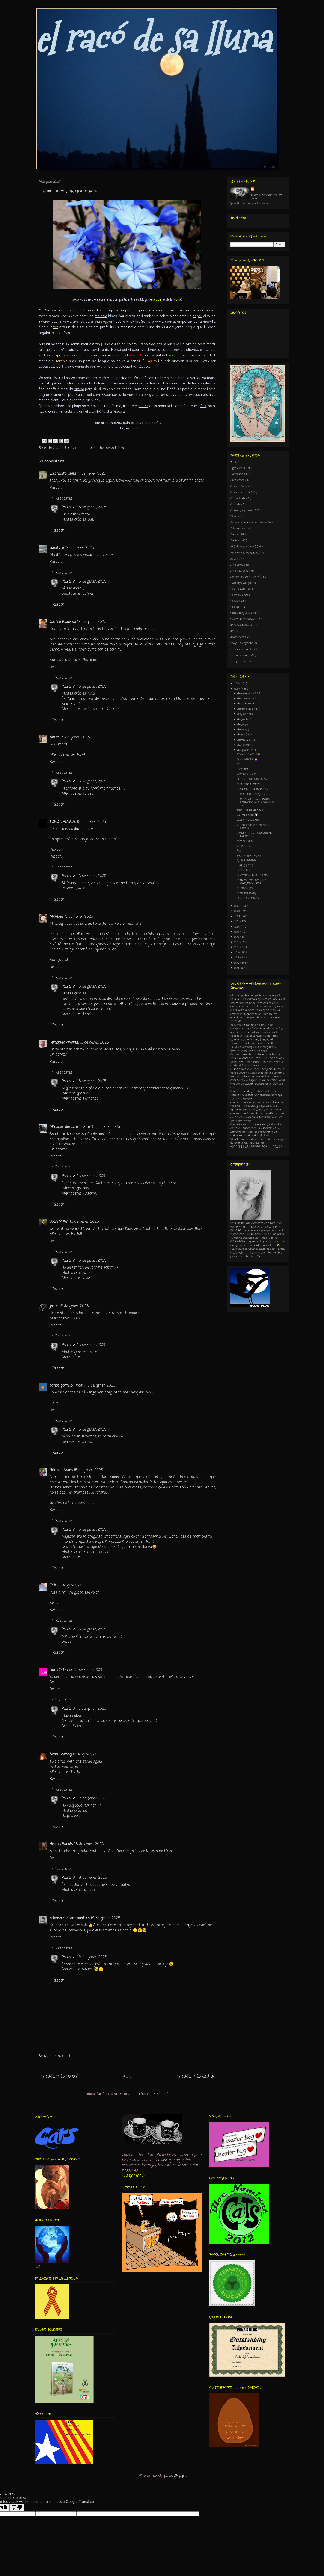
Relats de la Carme (243, 619)
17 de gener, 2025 (89, 1670)
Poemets (236, 595)
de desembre (246, 693)
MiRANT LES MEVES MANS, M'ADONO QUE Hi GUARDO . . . (255, 802)
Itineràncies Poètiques (244, 553)
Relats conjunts (240, 613)
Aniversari (237, 474)
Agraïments (238, 468)
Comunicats (238, 498)
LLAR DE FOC (245, 865)
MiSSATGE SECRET (248, 784)
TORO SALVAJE (63, 822)
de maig (242, 729)
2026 (237, 683)
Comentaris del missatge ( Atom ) (140, 2094)
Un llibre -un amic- (242, 649)
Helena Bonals (61, 1844)
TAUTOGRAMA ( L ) (249, 856)
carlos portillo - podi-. (67, 1385)
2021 (237, 921)
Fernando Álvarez (64, 1042)
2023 (237, 911)
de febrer (243, 745)
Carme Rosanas (63, 622)
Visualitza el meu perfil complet (250, 203)
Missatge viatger (241, 583)
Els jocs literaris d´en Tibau (248, 522)
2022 (237, 916)
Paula (66, 507)
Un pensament (240, 655)
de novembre (246, 698)
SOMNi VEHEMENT (248, 754)
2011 (237, 968)
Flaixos (235, 534)
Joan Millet (59, 1221)
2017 (237, 937)
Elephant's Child (63, 473)
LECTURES (243, 769)
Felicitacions (238, 528)
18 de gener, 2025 (92, 1798)
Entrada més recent (59, 2076)
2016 (237, 942)
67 (238, 764)
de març (243, 740)
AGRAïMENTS (245, 841)
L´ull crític (237, 565)
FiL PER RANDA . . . (248, 860)
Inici (127, 2076)
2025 (237, 689)
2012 (237, 963)
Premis (235, 607)
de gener (243, 750)
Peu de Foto (238, 589)
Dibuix (234, 516)
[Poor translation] (16, 2507)
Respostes (63, 498)
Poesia (234, 601)
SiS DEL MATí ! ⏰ (247, 815)
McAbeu (56, 917)
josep (54, 1306)
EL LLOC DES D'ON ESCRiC (252, 779)
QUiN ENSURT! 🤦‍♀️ (247, 759)
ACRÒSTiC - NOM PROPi (252, 789)
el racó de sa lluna (153, 38)
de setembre (245, 709)
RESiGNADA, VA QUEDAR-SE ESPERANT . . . (254, 834)
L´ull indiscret (70, 448)
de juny (242, 724)
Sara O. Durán (61, 1670)
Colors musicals (240, 492)
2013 (237, 957)
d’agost (242, 714)
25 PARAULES (245, 888)
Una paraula (238, 661)
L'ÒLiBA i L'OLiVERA (248, 820)
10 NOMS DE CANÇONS (251, 794)
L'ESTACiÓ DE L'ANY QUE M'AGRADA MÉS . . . (251, 881)
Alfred (55, 737)
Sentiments (237, 637)
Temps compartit (242, 643)
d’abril (241, 734)
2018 (237, 932)
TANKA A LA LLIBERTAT (251, 810)
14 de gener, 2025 (91, 473)
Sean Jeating (60, 1754)
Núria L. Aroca (61, 1470)
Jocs (52, 448)
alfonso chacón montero (69, 1918)
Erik (53, 1585)
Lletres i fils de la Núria (104, 448)
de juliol (242, 719)
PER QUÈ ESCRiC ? (248, 898)
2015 (237, 947)
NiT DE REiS (243, 870)
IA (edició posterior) (243, 546)
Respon (56, 488)
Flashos (235, 540)
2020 (237, 927)
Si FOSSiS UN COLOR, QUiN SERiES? (253, 826)
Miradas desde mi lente (70, 1127)
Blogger (180, 2475)
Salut (233, 631)
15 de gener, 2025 (91, 507)
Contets (235, 504)
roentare (57, 548)
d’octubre (243, 703)
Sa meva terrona (241, 625)
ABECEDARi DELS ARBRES (253, 875)
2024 (237, 906)
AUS (239, 850)
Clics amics (237, 480)
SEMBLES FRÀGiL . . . (249, 893)
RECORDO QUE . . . (248, 774)
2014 (237, 952)
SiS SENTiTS (243, 846)
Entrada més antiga (195, 2076)
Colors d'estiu (239, 486)
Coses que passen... (242, 510)
